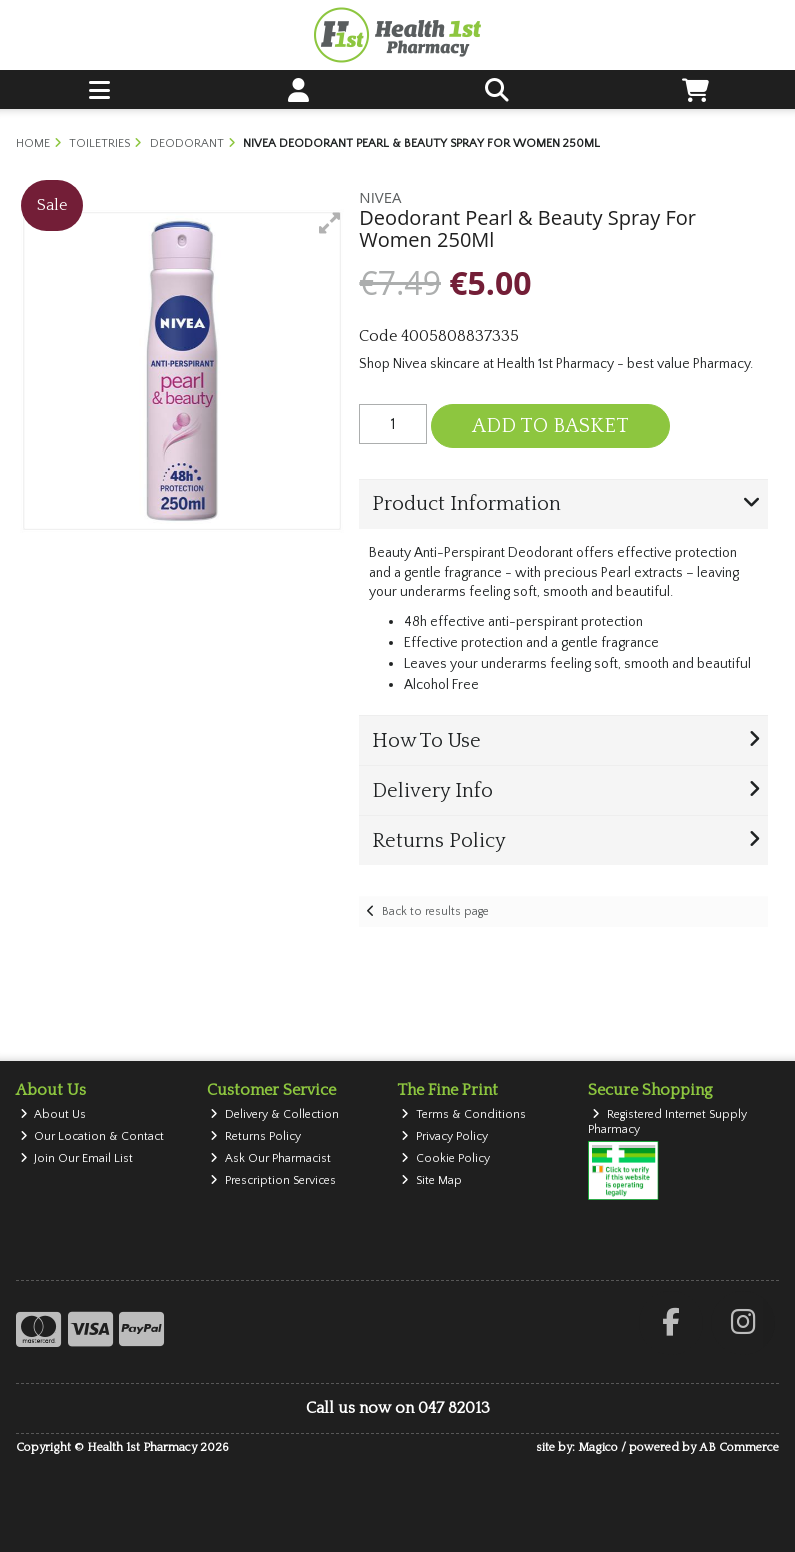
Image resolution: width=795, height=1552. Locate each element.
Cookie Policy (445, 1158)
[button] (330, 223)
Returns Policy (255, 1136)
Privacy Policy (444, 1136)
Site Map (431, 1180)
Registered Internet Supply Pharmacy (667, 1121)
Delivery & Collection (274, 1114)
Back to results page (435, 911)
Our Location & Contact (92, 1136)
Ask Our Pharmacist (270, 1158)
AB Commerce (739, 1447)
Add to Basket (550, 426)
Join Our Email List (77, 1158)
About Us (53, 1114)
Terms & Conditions (463, 1114)
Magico (598, 1447)
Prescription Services (273, 1180)
